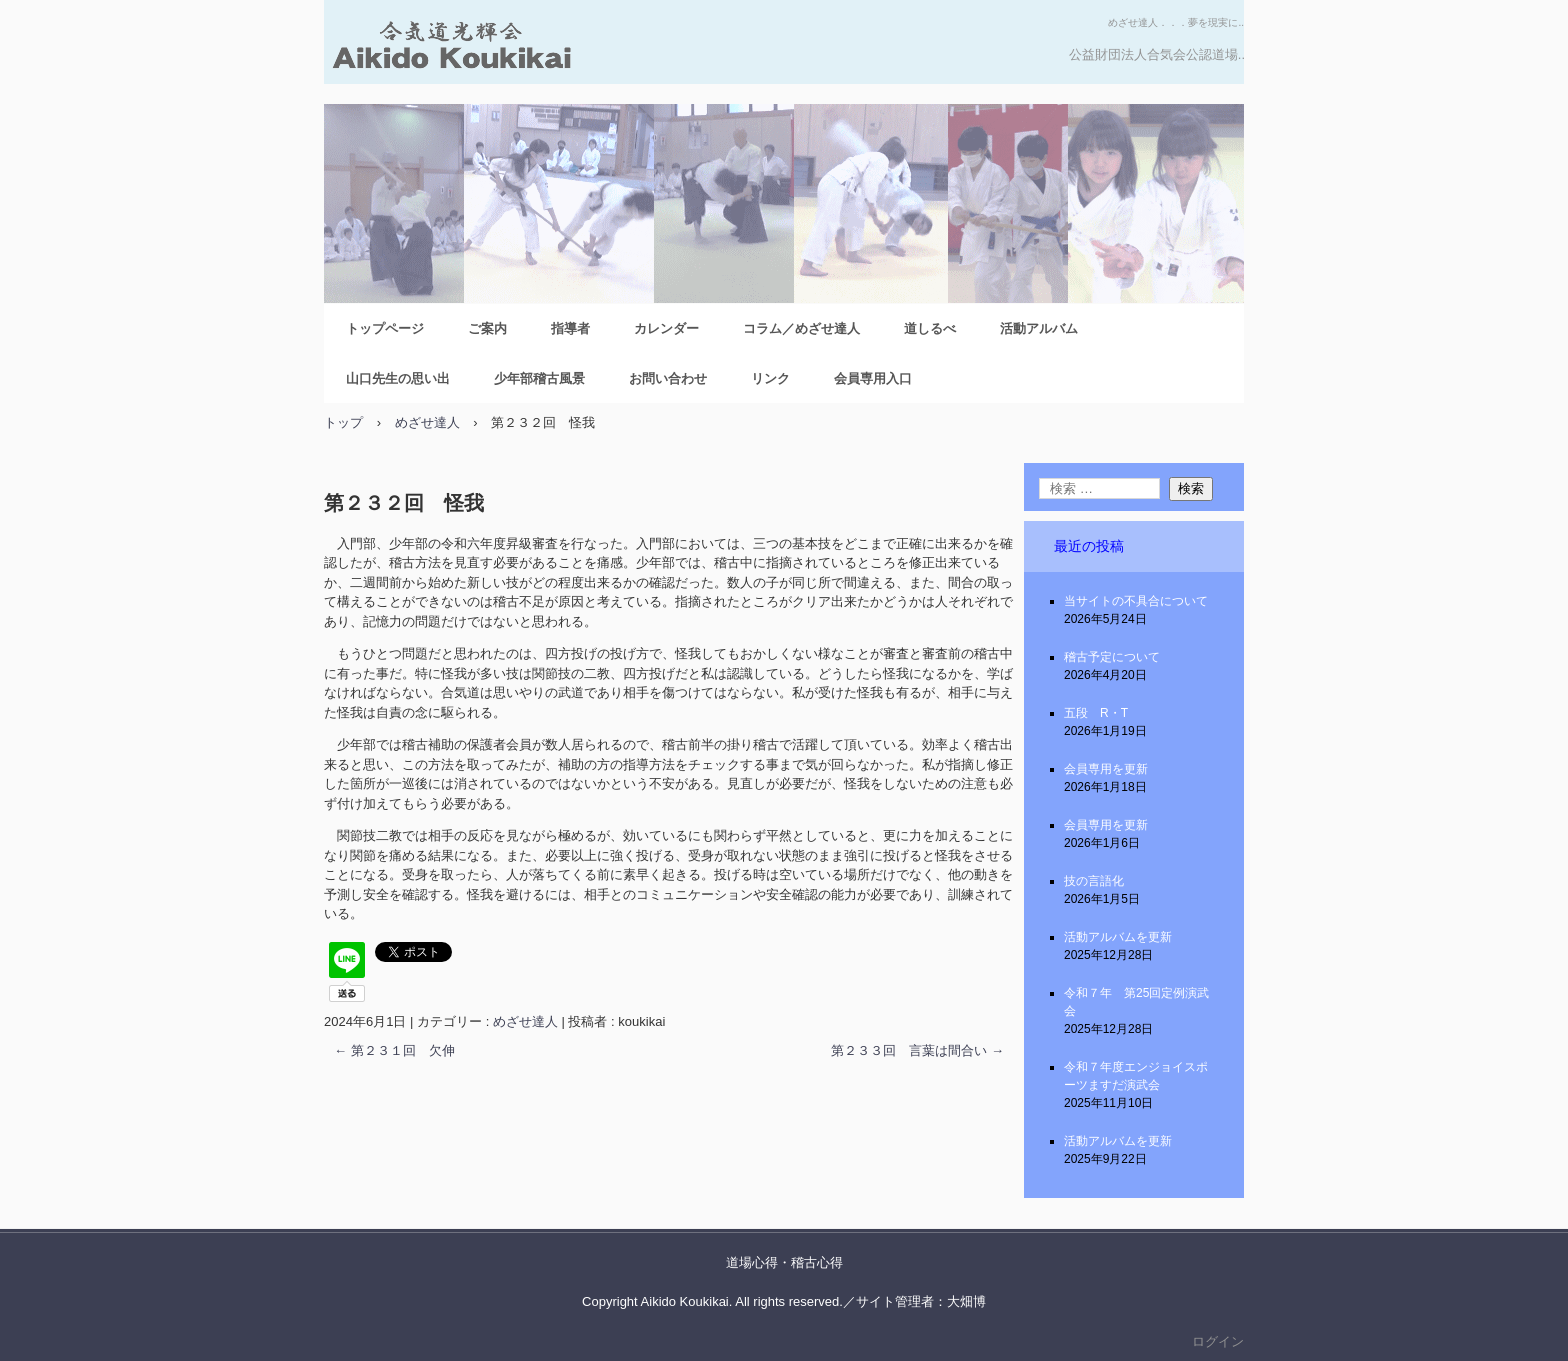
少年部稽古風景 (539, 378)
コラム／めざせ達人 (801, 328)
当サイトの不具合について (1136, 601)
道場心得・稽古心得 (784, 1262)
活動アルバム (1039, 328)
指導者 (570, 328)
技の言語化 (1094, 881)
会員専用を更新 (1106, 769)
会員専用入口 (873, 378)
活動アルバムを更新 (1118, 937)
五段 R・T (1096, 713)
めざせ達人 (525, 1021)
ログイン (1218, 1341)
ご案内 (487, 328)
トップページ (385, 328)
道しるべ (930, 328)
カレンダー (666, 328)
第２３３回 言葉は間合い (917, 1050)
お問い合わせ (668, 378)
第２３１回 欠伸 (394, 1050)
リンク (770, 378)
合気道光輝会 (547, 52)
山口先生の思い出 (398, 378)
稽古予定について (1112, 657)
